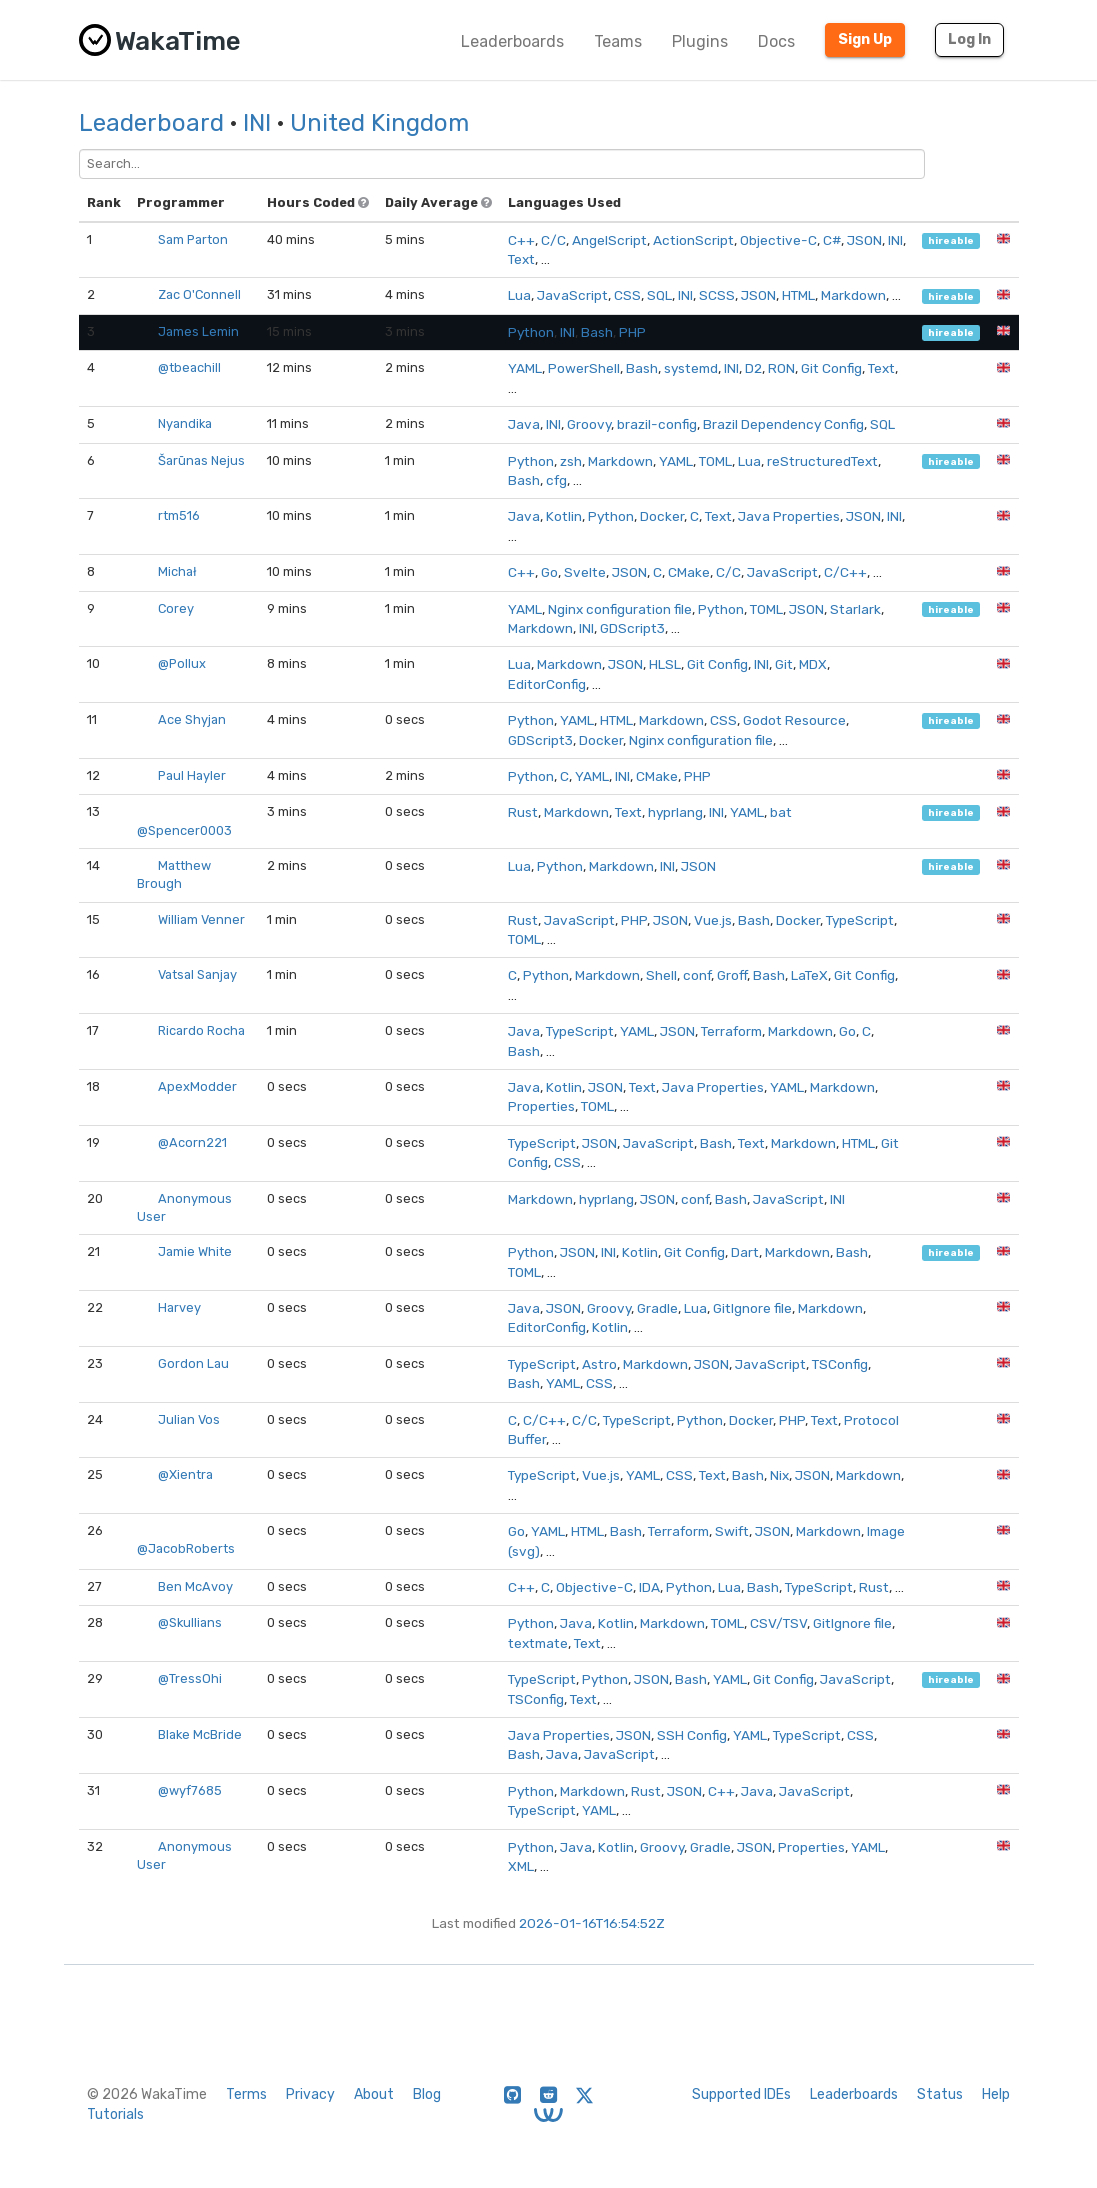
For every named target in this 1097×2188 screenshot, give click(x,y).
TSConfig (840, 1364)
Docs (776, 41)
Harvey (179, 1307)
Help (996, 2094)
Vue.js (713, 920)
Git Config (831, 368)
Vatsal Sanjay (197, 974)
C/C (553, 240)
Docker (662, 516)
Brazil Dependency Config (783, 424)
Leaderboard (151, 123)
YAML (525, 368)
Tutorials (115, 2114)
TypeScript (860, 920)
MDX (813, 664)
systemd (691, 368)
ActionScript (693, 240)
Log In (969, 39)
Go (549, 572)
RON (781, 368)
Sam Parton (193, 239)
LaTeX (809, 975)
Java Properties (789, 516)
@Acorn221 (192, 1142)
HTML (798, 295)
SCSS (717, 295)
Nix (779, 1475)
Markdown (853, 295)
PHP (632, 332)
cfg (556, 480)
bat (781, 812)
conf (697, 975)
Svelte (585, 572)
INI (257, 123)
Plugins (700, 41)
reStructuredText (822, 461)
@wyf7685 (190, 1790)
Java (524, 424)
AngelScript (609, 240)
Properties (541, 1106)
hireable (951, 240)
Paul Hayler (192, 775)
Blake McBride (200, 1734)
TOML (715, 461)
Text (521, 259)
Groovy (589, 424)
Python (531, 332)
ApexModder (197, 1086)
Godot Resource (794, 720)
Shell (661, 975)
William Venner (201, 919)
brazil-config (657, 424)
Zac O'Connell (199, 294)
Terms (246, 2094)
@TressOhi (190, 1678)
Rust (523, 812)
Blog (427, 2094)
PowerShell (584, 368)
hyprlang (675, 812)
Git (784, 664)
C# (832, 240)
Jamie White (195, 1251)
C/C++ (845, 572)
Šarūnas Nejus (201, 460)
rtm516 (179, 515)
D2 (753, 368)
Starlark (855, 609)
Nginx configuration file (620, 609)
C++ (521, 240)
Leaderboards (512, 41)
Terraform (731, 1031)
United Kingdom (379, 123)
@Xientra (185, 1474)
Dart (745, 1252)
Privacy (310, 2094)
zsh (571, 461)
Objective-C (778, 240)
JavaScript (572, 295)
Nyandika (185, 423)
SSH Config (692, 1735)
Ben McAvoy (195, 1586)
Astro (599, 1364)
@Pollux (182, 663)
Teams (618, 41)
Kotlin (564, 516)
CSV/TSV (778, 1623)
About (374, 2094)
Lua (519, 295)
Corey (176, 608)
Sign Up (865, 39)
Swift (732, 1531)
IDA (649, 1587)
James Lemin (198, 331)
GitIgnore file (752, 1308)
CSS (627, 295)
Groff (732, 975)
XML (521, 1866)
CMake (689, 572)
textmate (538, 1643)
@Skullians (190, 1622)
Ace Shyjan (192, 719)
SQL (659, 295)
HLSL (665, 664)
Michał (177, 571)
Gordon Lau (193, 1363)
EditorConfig (547, 684)
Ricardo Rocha (201, 1030)
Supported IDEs (741, 2094)
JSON (864, 240)
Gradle (657, 1308)
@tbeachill (189, 367)
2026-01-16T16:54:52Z (592, 1923)
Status (940, 2094)
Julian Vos (189, 1419)
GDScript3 (632, 628)
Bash (597, 332)
